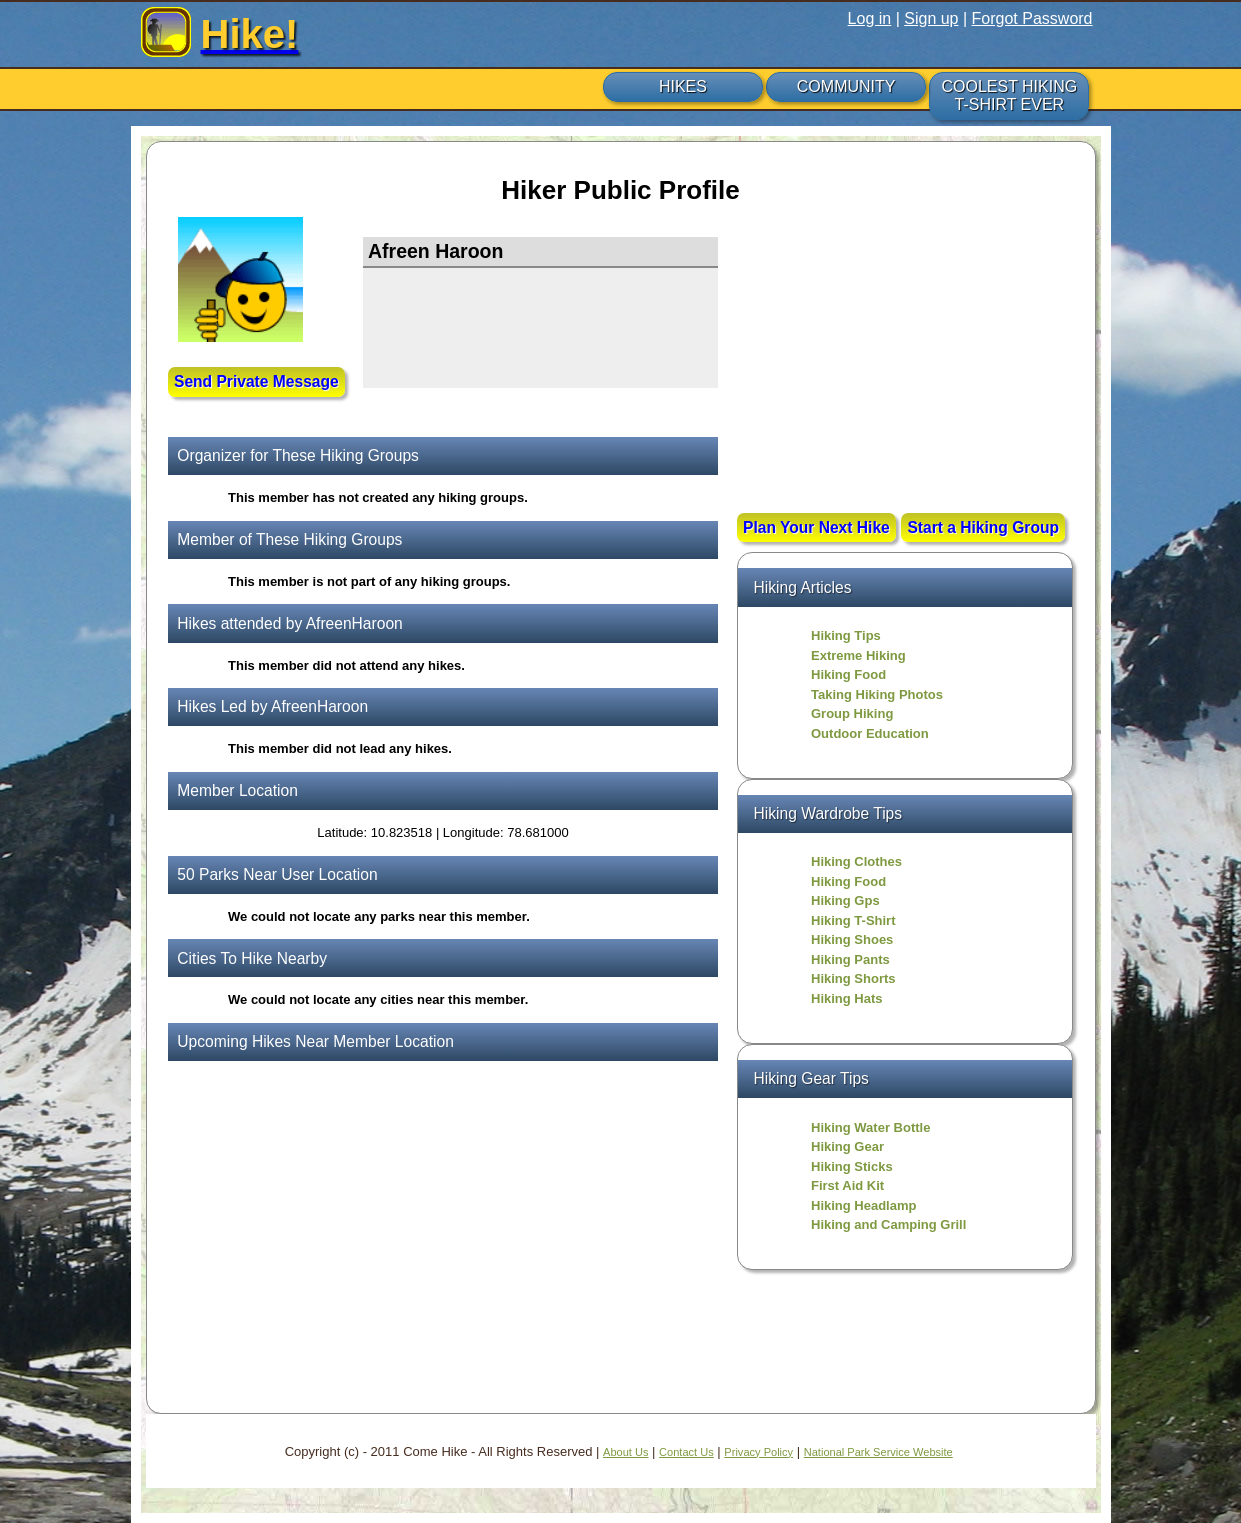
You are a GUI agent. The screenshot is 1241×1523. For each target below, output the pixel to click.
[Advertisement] (905, 367)
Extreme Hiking (858, 655)
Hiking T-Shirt (853, 920)
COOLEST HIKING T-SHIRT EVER (1009, 95)
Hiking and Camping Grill (888, 1224)
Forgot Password (1032, 18)
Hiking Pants (850, 959)
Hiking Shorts (853, 978)
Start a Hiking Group (983, 527)
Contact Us (686, 1452)
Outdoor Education (870, 733)
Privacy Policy (758, 1452)
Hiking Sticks (852, 1166)
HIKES (683, 86)
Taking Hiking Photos (877, 694)
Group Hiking (852, 713)
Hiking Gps (845, 900)
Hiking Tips (846, 635)
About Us (625, 1452)
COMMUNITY (846, 86)
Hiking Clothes (856, 861)
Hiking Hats (847, 998)
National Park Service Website (878, 1452)
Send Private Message (256, 381)
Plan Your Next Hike (816, 527)
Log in (870, 18)
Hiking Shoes (852, 939)
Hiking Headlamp (863, 1205)
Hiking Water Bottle (870, 1127)
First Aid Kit (847, 1185)
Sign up (931, 18)
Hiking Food (848, 674)
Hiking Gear (847, 1146)
